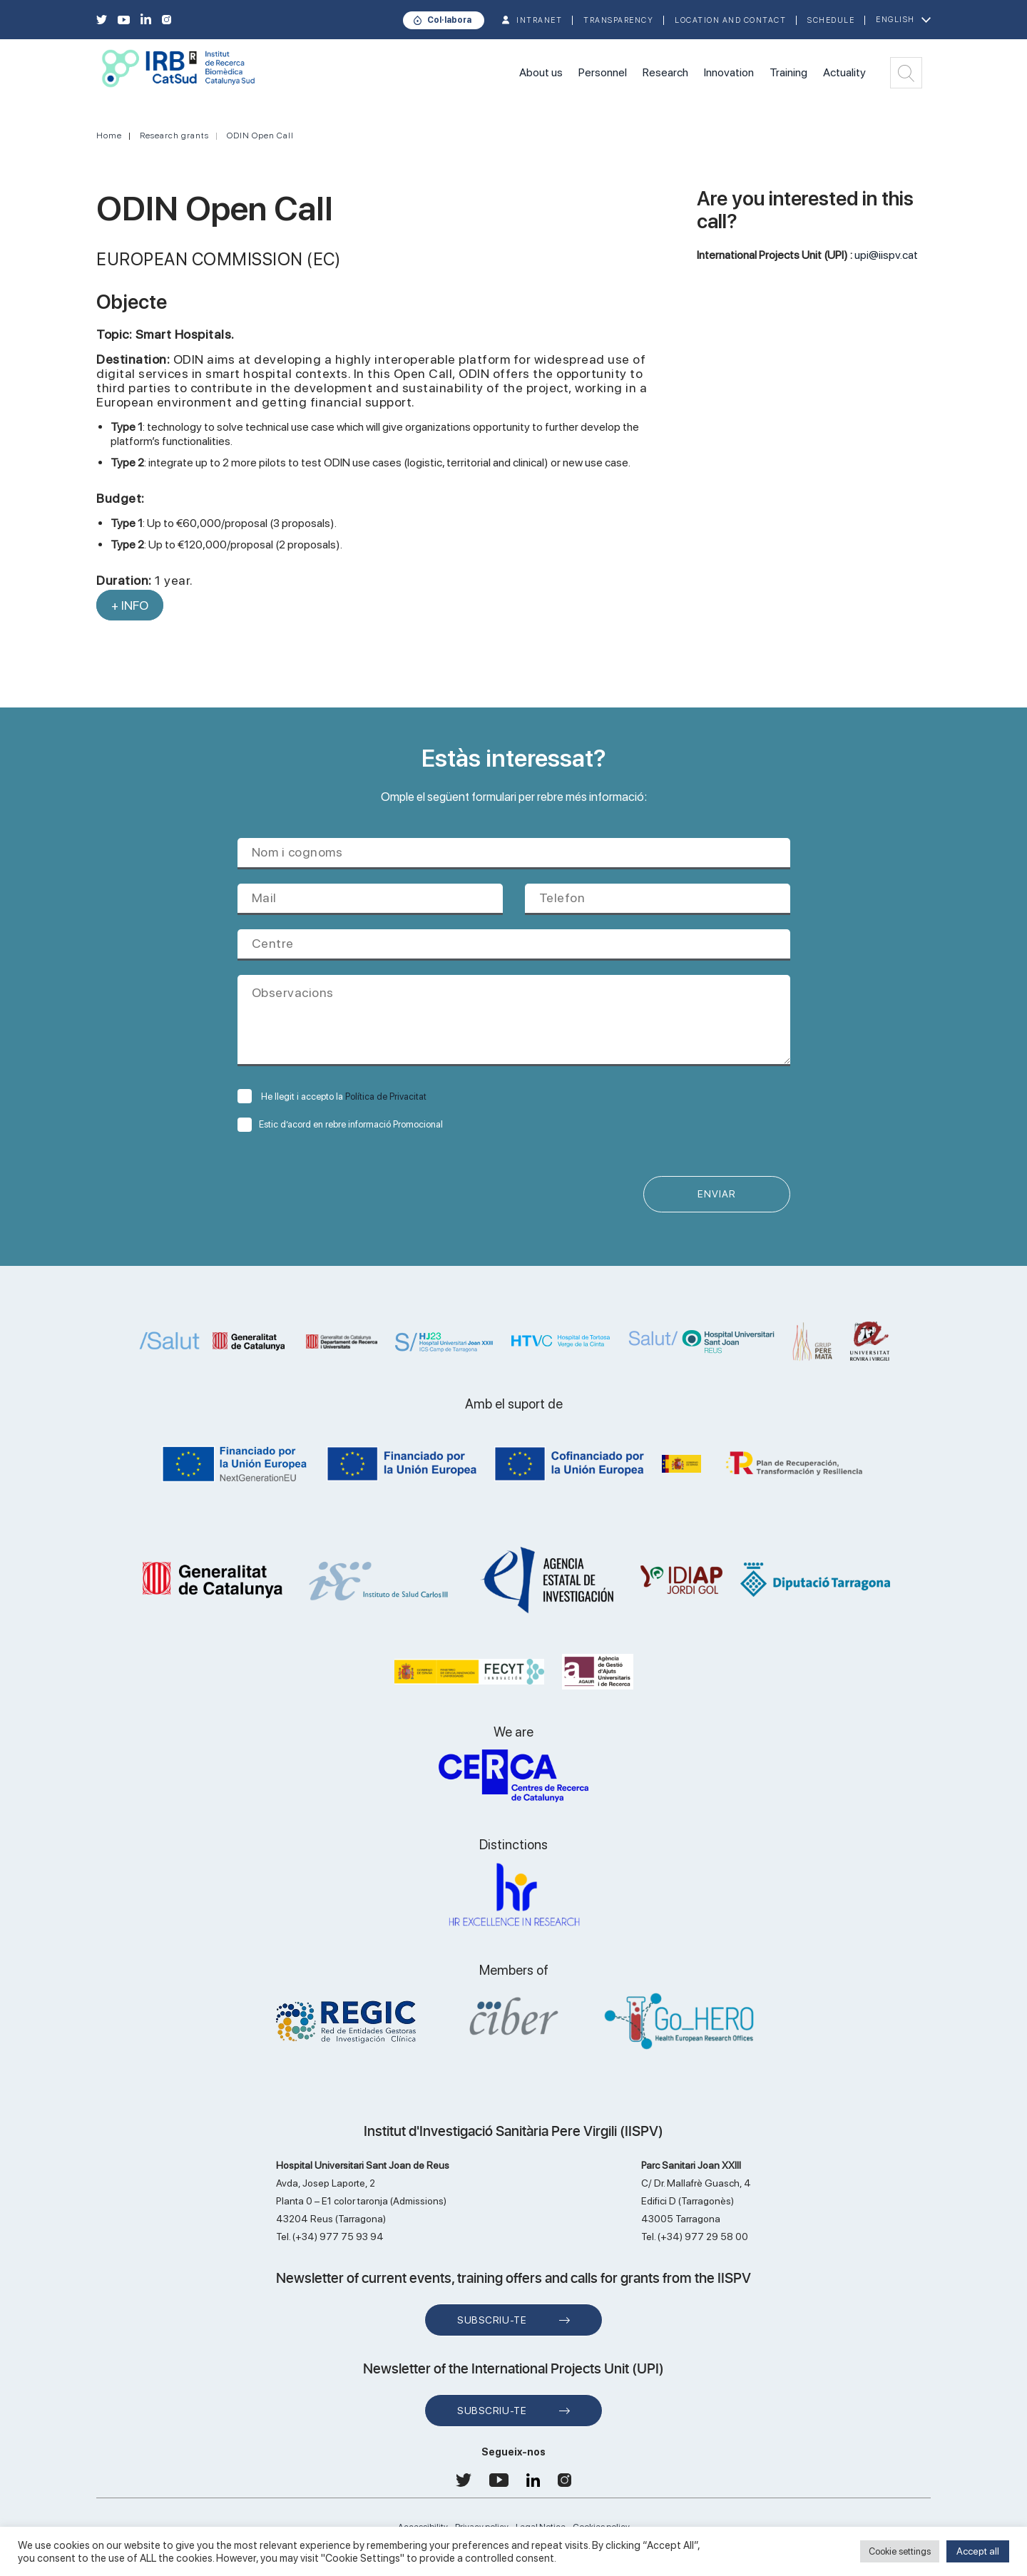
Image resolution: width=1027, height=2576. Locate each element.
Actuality (844, 72)
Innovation (729, 72)
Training (788, 72)
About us (541, 72)
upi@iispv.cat (886, 255)
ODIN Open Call (260, 135)
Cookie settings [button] (900, 2551)
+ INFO (129, 605)
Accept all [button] (977, 2551)
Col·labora (449, 20)
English (895, 19)
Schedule (830, 20)
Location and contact (730, 20)
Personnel (602, 72)
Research (665, 72)
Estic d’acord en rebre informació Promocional (340, 1124)
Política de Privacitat (385, 1096)
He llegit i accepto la (331, 1096)
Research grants (174, 135)
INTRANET (539, 20)
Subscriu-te (491, 2320)
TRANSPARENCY (618, 20)
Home (109, 135)
